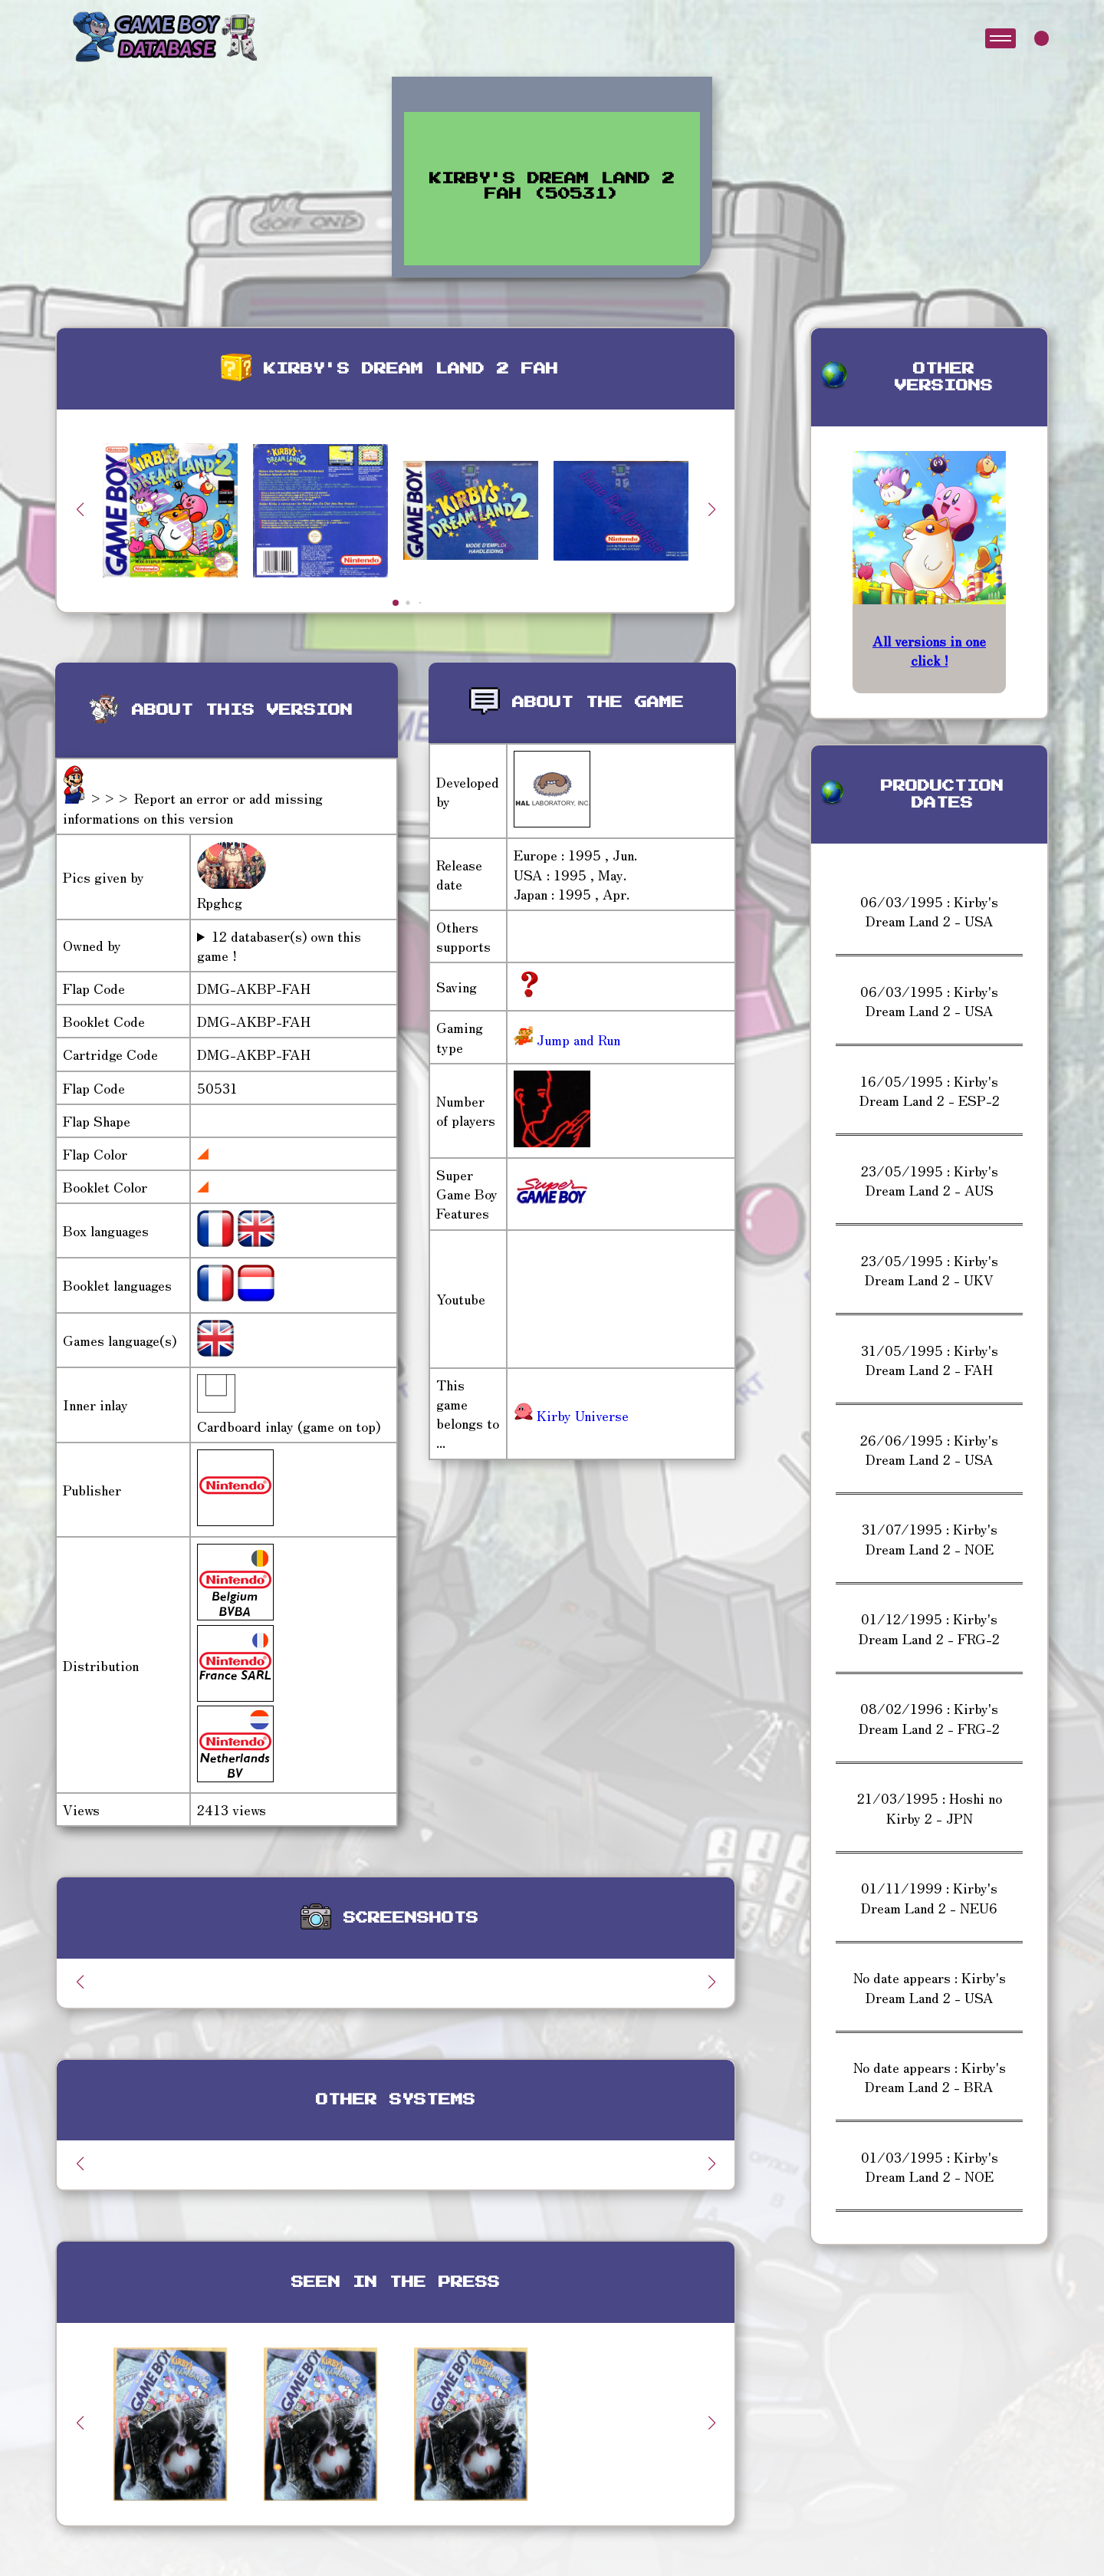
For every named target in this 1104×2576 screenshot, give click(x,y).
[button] (711, 509)
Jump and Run (576, 1039)
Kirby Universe (571, 1415)
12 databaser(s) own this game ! (279, 945)
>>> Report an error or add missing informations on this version (193, 807)
